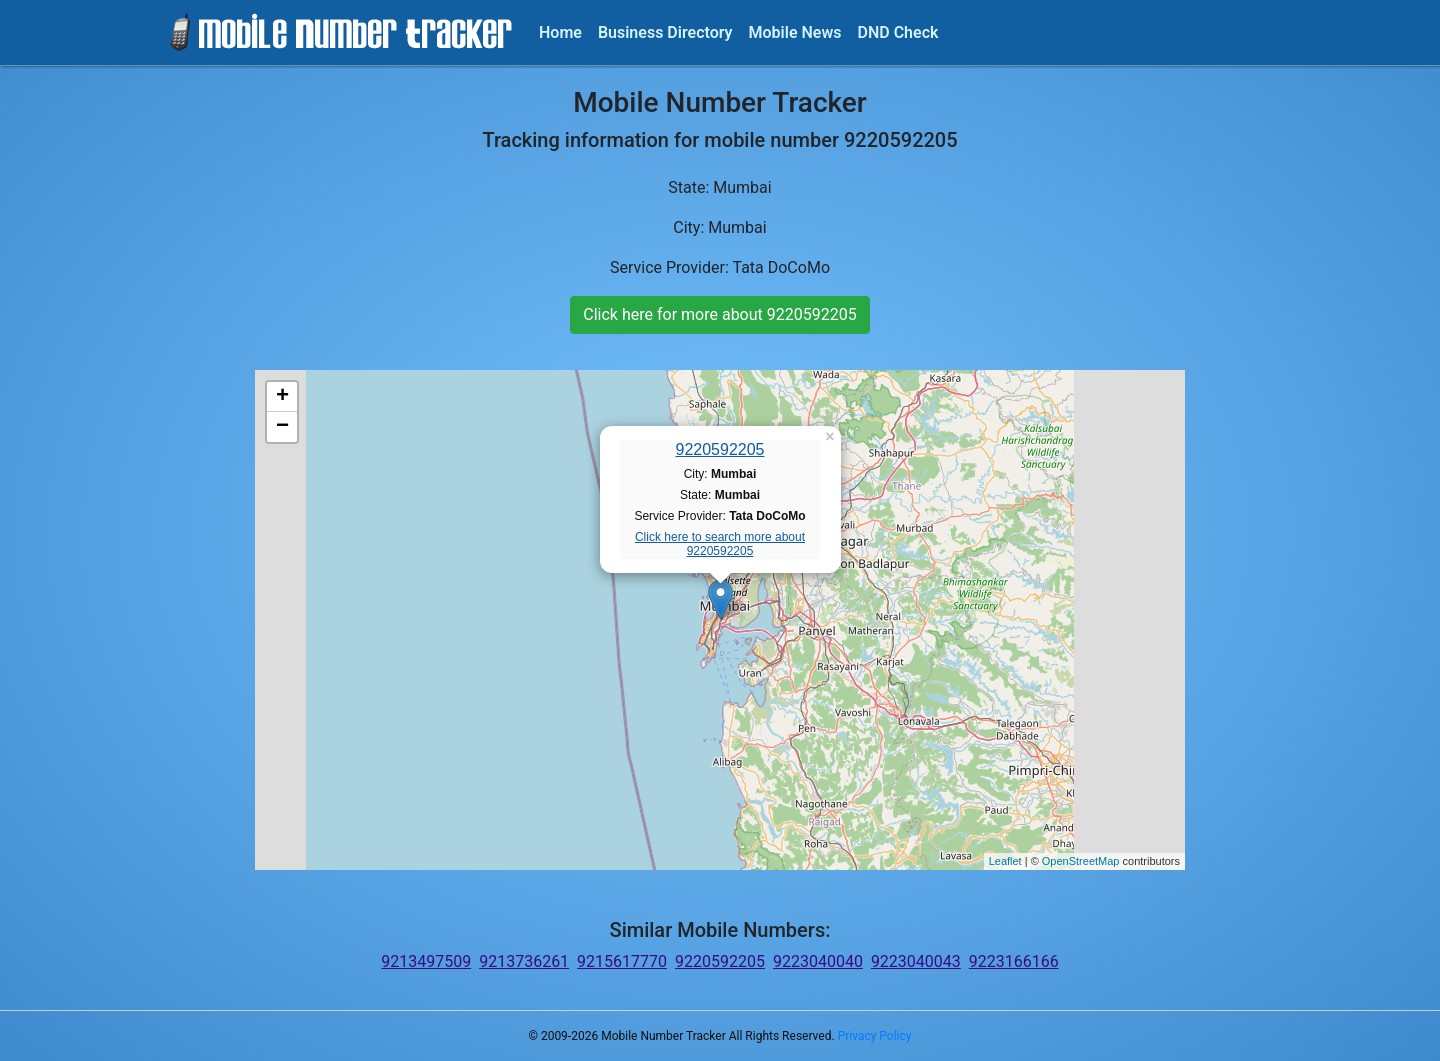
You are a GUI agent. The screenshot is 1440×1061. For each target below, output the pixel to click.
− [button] (282, 427)
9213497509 (426, 961)
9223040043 (916, 961)
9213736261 (524, 961)
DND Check (897, 32)
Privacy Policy (875, 1036)
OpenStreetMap (1081, 861)
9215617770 (622, 961)
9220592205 (720, 449)
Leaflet (1005, 861)
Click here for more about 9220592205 (719, 314)
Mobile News (795, 32)
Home (560, 32)
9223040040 (818, 961)
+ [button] (282, 397)
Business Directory (665, 32)
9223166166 (1014, 961)
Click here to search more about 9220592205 (720, 544)
